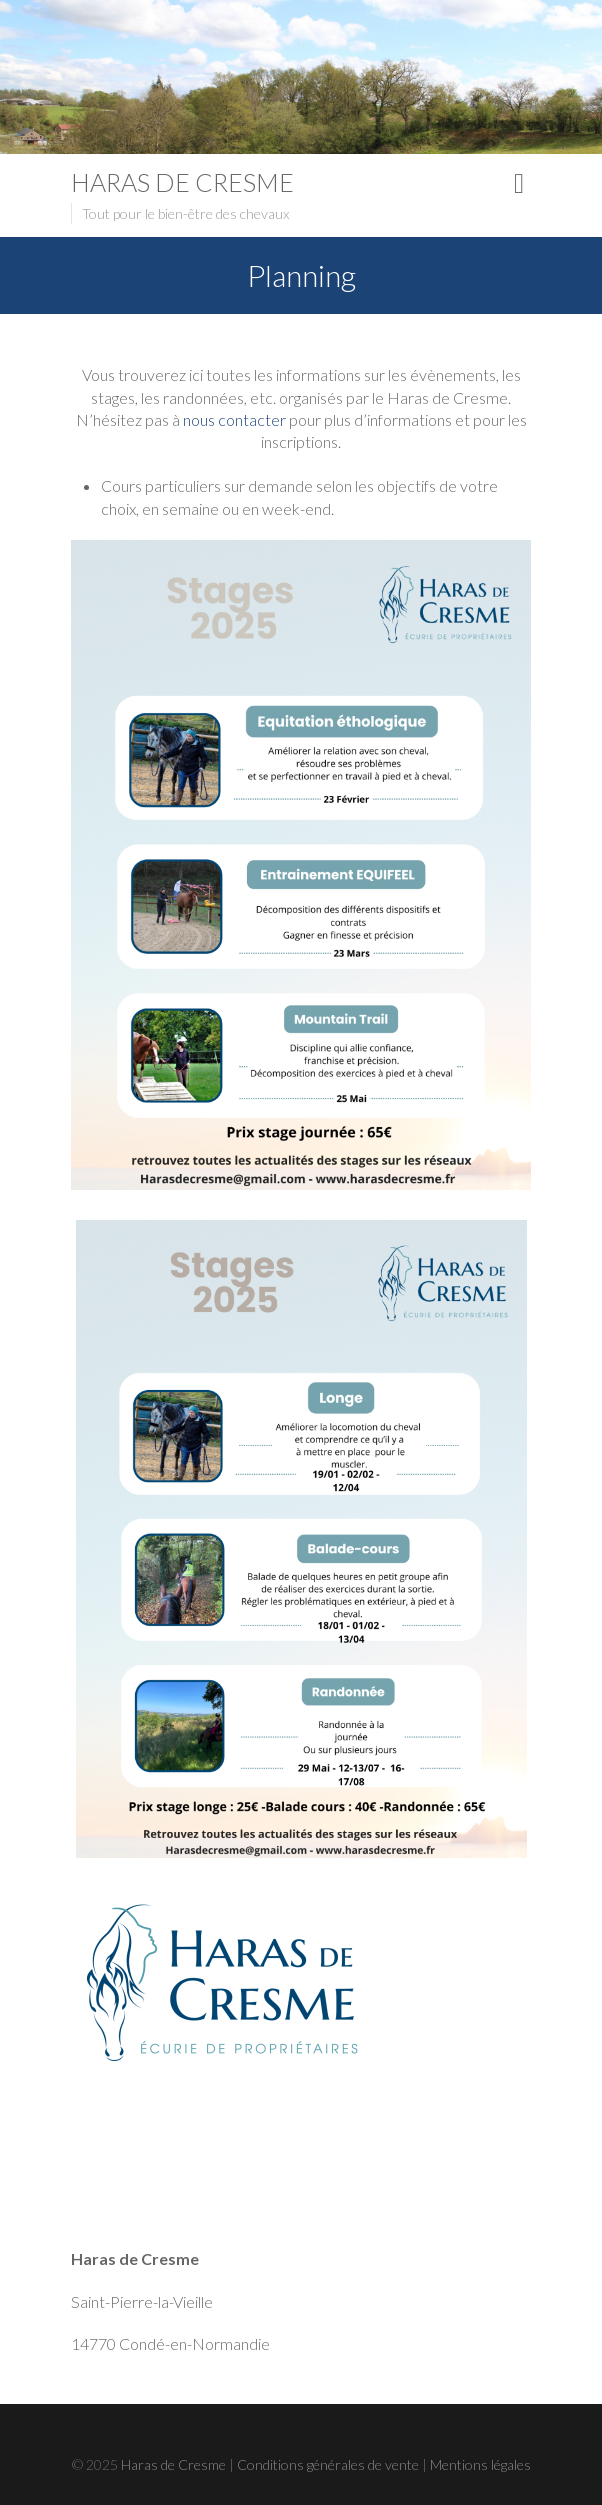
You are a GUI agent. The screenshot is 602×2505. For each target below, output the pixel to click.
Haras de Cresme (182, 182)
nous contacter (234, 419)
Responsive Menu (519, 183)
